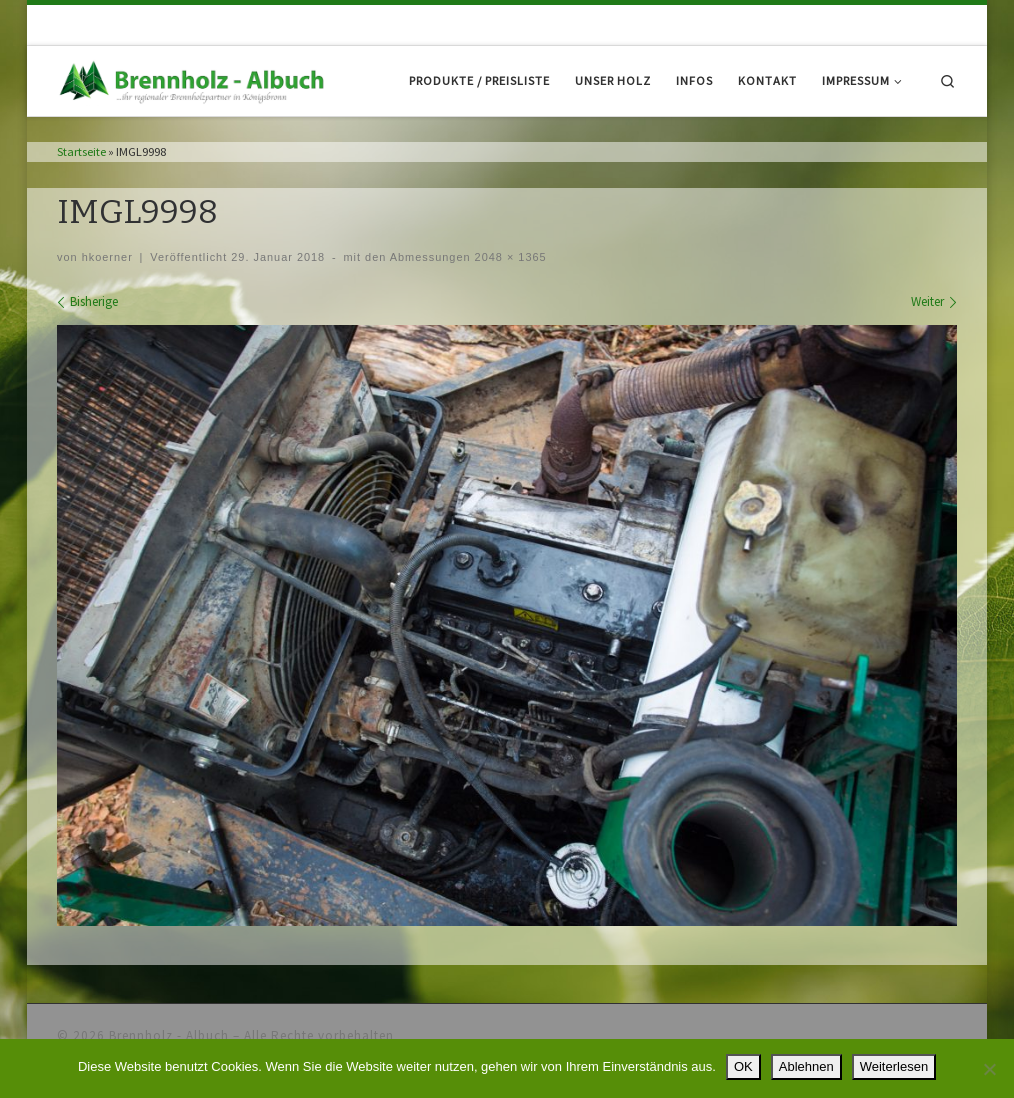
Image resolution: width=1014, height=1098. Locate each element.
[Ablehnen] (989, 1069)
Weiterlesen (894, 1066)
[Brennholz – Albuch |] (195, 79)
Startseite (81, 151)
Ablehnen (806, 1066)
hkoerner (107, 257)
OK (743, 1066)
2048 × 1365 (509, 257)
